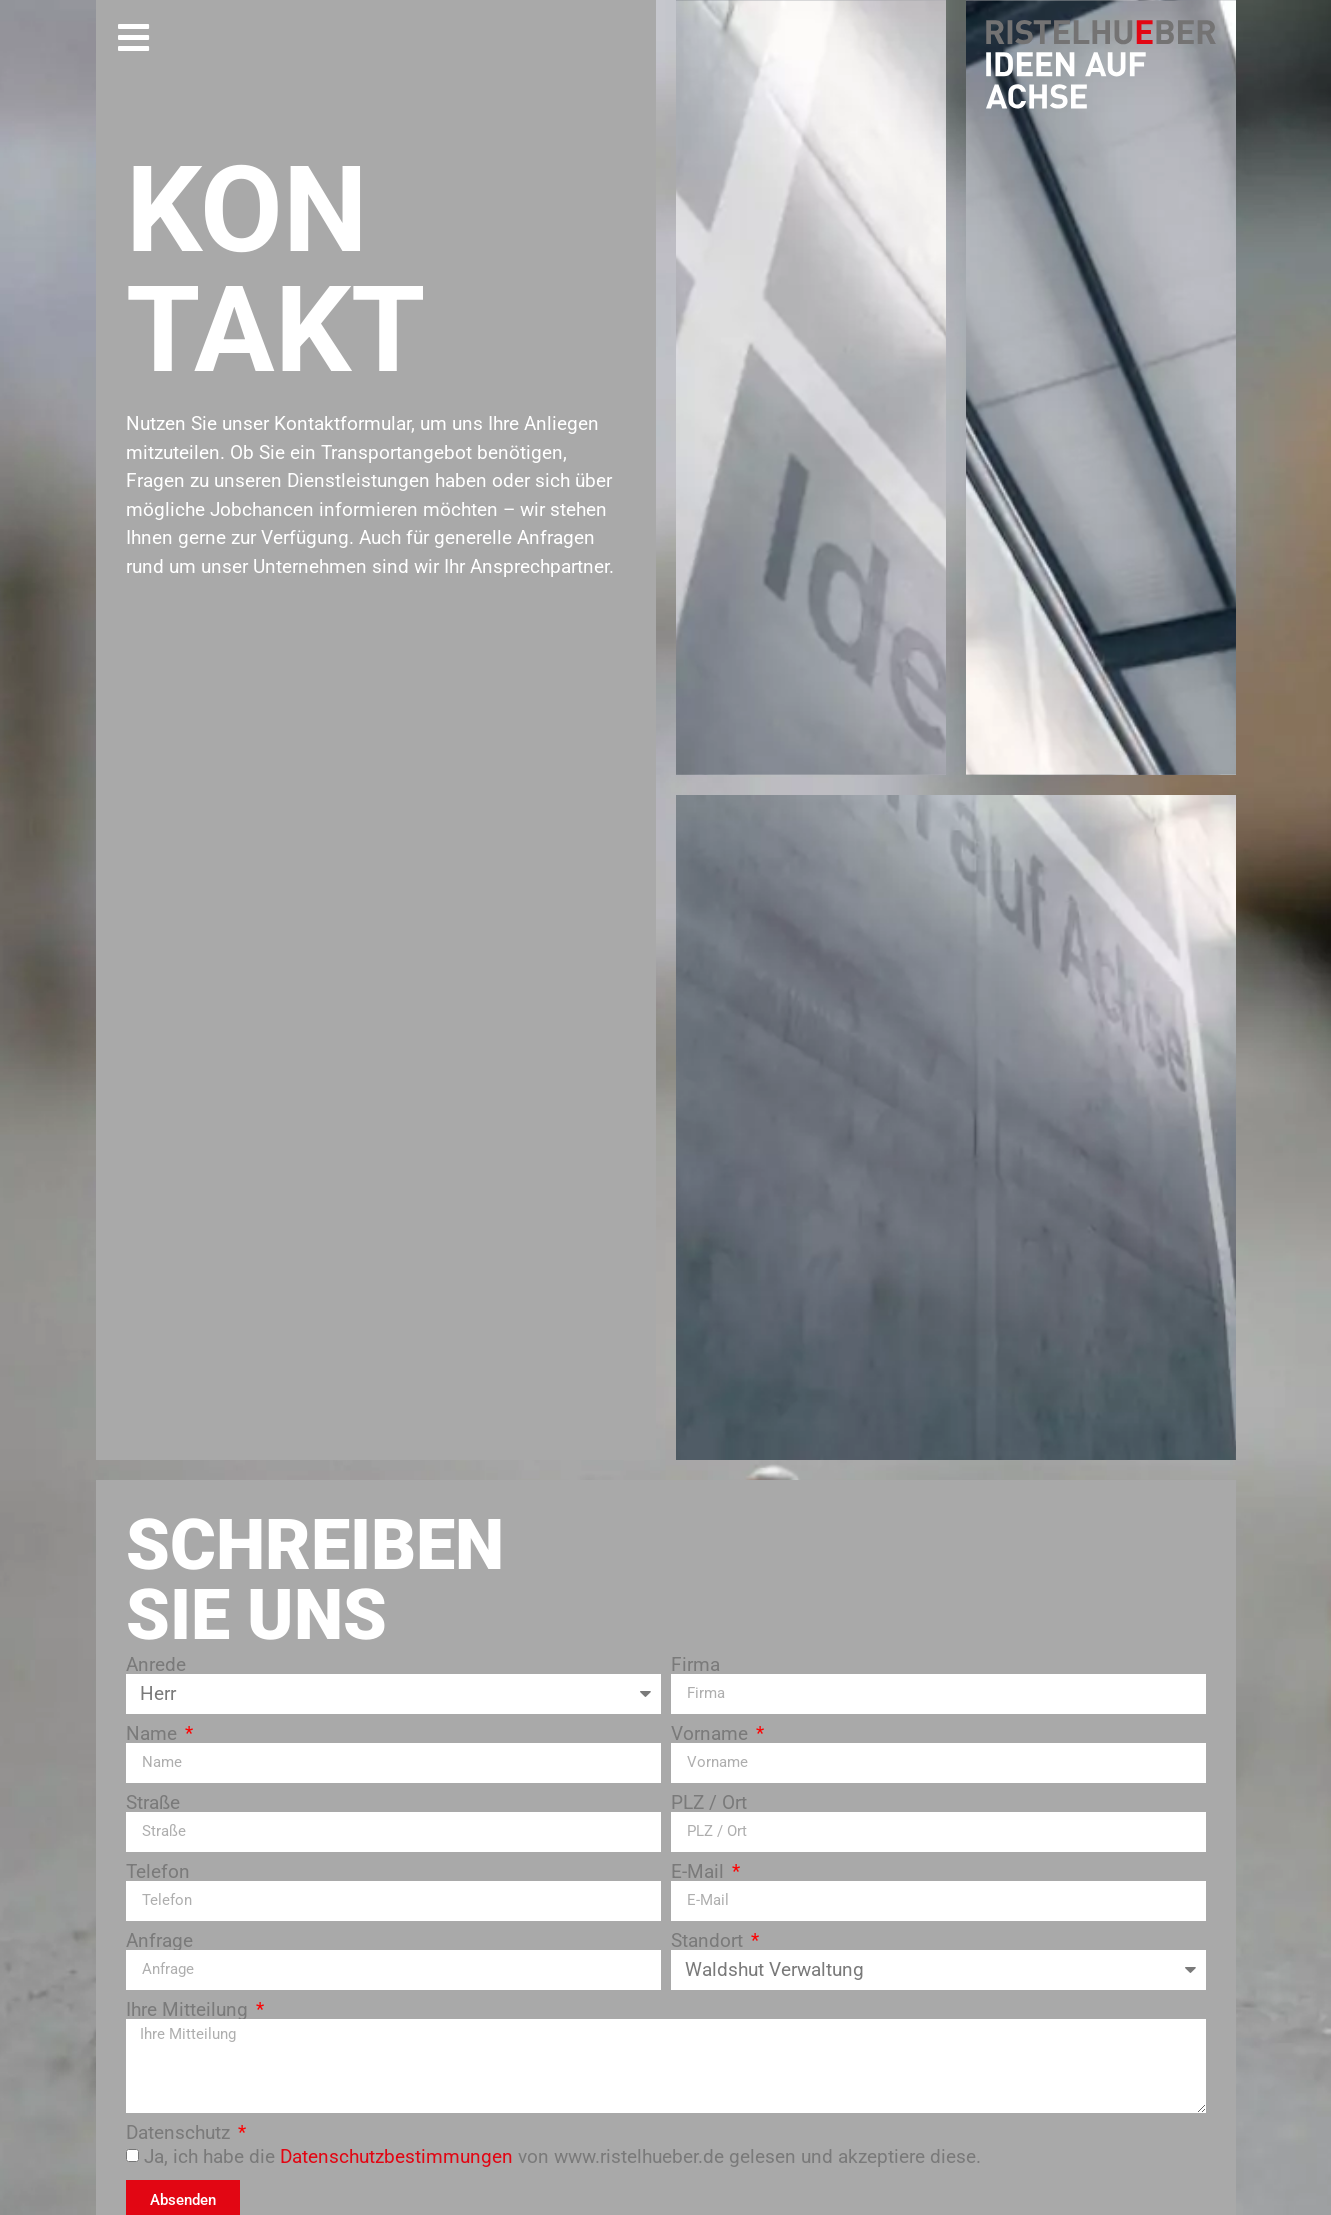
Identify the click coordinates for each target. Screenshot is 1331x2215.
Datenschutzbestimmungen (396, 2156)
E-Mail (700, 1871)
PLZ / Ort (709, 1802)
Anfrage (159, 1940)
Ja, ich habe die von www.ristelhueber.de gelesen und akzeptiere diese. (562, 2156)
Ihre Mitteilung (189, 2009)
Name (154, 1733)
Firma (695, 1664)
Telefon (158, 1871)
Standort (709, 1940)
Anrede (156, 1664)
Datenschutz (180, 2132)
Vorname (712, 1733)
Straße (153, 1802)
